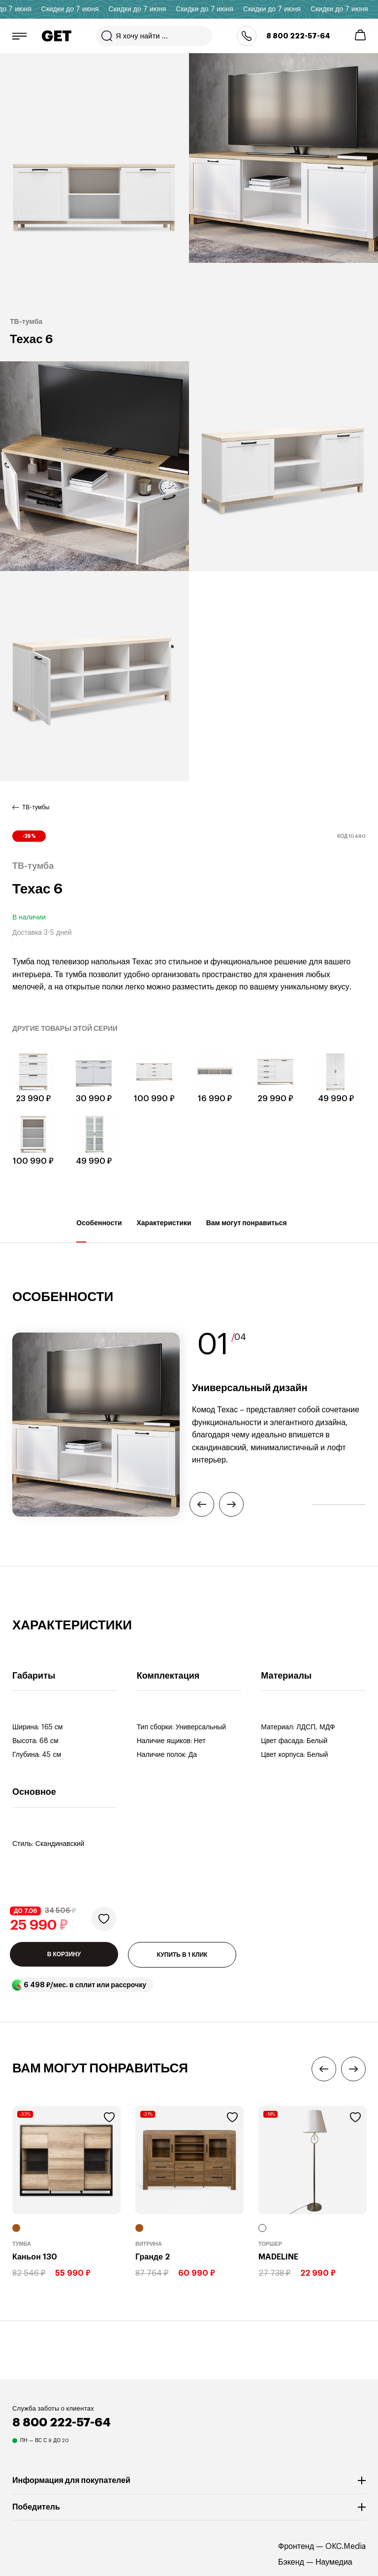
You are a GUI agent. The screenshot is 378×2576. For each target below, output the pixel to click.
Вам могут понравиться (246, 1230)
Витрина (148, 2244)
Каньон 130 (34, 2257)
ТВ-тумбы (35, 807)
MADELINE (278, 2257)
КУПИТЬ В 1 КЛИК (182, 1955)
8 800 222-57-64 (298, 35)
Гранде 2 (152, 2257)
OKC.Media (345, 2546)
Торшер (270, 2244)
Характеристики (164, 1230)
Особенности (99, 1230)
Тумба (21, 2244)
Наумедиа (333, 2562)
